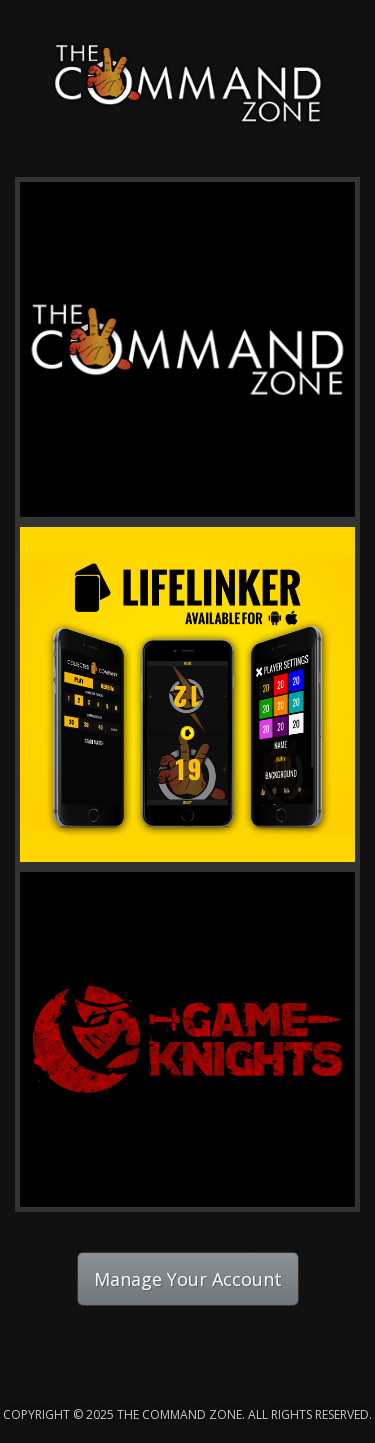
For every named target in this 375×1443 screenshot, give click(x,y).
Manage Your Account (188, 1279)
